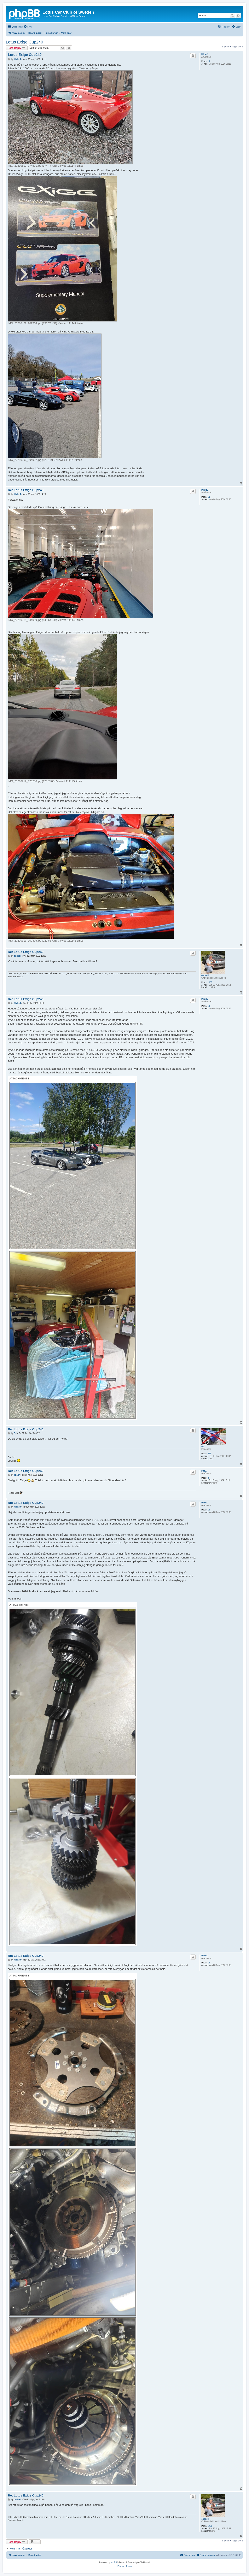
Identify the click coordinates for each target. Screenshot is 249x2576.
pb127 (204, 1471)
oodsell (205, 975)
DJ (202, 1446)
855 (209, 1453)
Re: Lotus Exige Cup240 (26, 490)
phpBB (114, 2562)
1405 (210, 982)
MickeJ (204, 54)
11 (209, 61)
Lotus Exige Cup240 (24, 42)
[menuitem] (28, 26)
